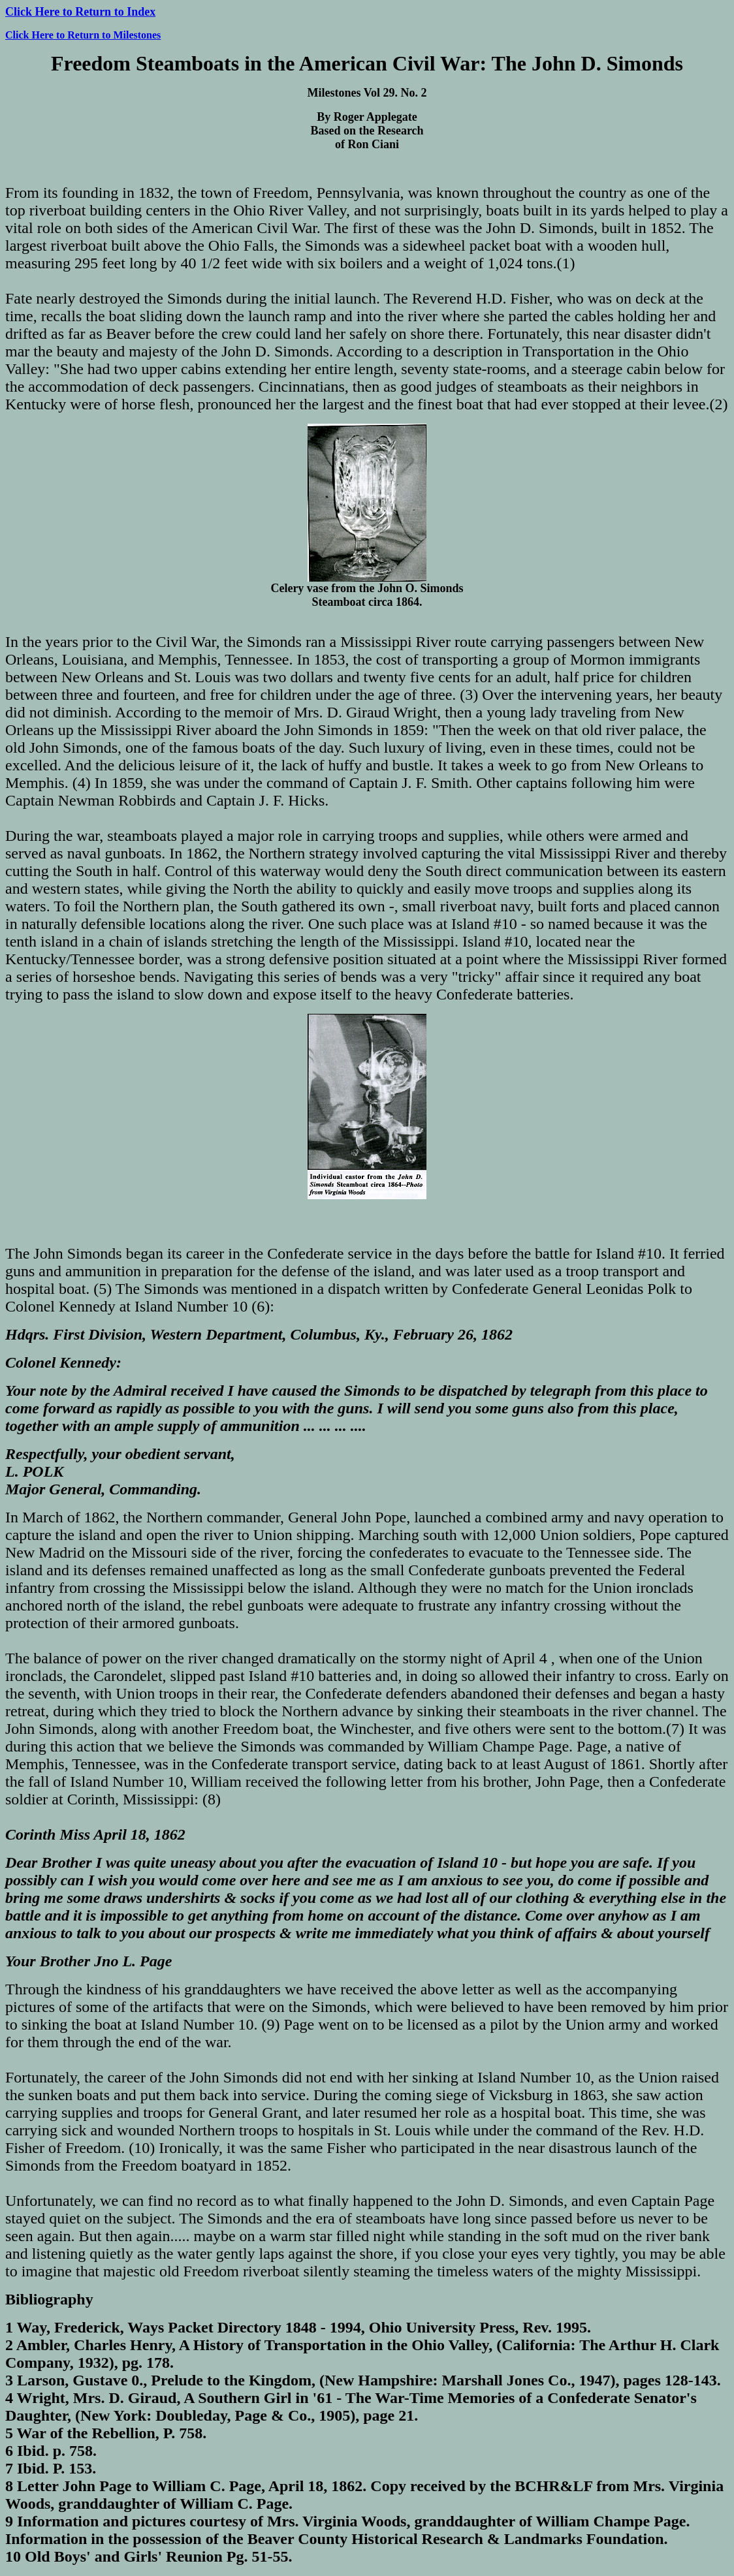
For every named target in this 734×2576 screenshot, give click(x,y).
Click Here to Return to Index (80, 11)
